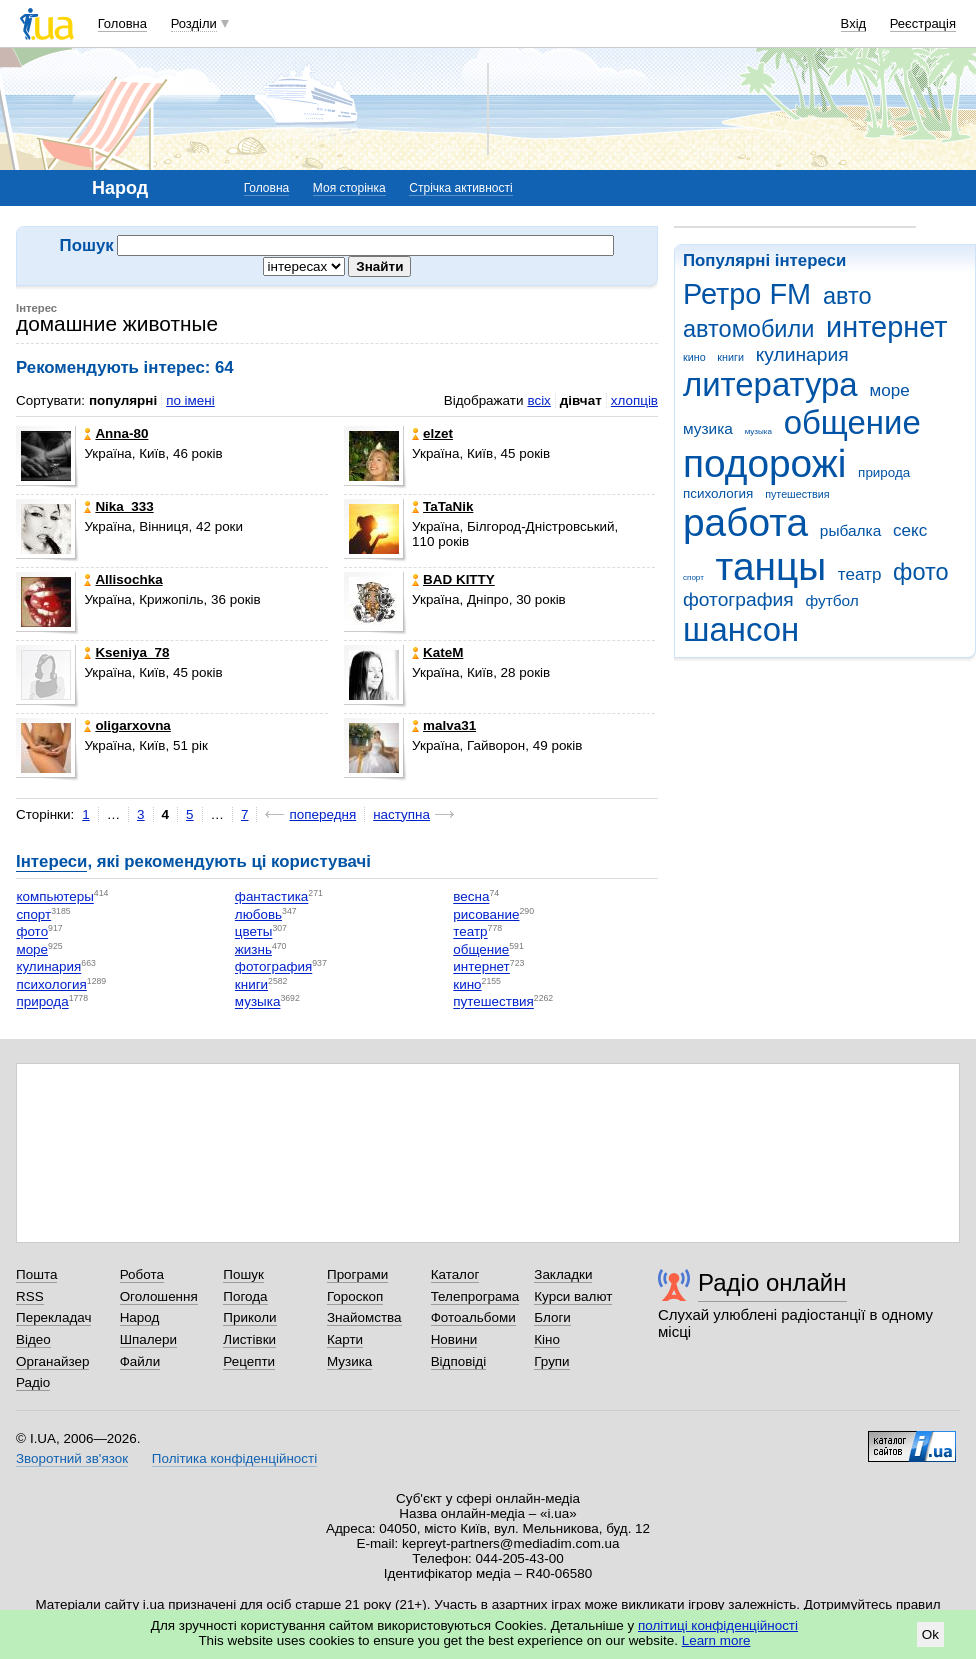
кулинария (802, 354)
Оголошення (159, 1296)
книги (730, 357)
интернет (886, 327)
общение (852, 422)
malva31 (444, 725)
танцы (771, 566)
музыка (758, 431)
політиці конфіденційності (718, 1625)
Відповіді (459, 1361)
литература (770, 384)
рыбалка (850, 530)
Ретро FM (747, 294)
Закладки (563, 1274)
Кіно (547, 1339)
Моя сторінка (349, 188)
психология (718, 493)
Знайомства (364, 1317)
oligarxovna (127, 725)
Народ (140, 1317)
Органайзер (52, 1361)
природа (884, 472)
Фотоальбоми (473, 1317)
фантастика (271, 897)
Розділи (194, 23)
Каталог (455, 1274)
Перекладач (53, 1317)
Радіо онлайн (772, 1282)
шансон (741, 629)
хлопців (634, 400)
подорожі (764, 463)
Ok (930, 1634)
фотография (738, 599)
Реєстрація (923, 23)
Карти (345, 1339)
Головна (122, 23)
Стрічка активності (460, 188)
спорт (693, 577)
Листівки (249, 1339)
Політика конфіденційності (234, 1458)
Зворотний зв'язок (72, 1458)
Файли (140, 1361)
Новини (454, 1339)
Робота (142, 1274)
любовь (258, 914)
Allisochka (123, 579)
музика (708, 428)
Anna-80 (116, 433)
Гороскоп (355, 1296)
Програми (357, 1274)
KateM (437, 652)
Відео (33, 1339)
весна (471, 897)
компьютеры (54, 897)
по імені (190, 400)
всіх (538, 400)
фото (921, 572)
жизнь (253, 949)
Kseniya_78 (126, 652)
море (889, 390)
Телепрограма (475, 1296)
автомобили (748, 329)
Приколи (249, 1317)
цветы (254, 932)
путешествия (797, 494)
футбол (831, 600)
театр (860, 574)
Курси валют (573, 1296)
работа (745, 522)
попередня (322, 814)
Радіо (33, 1382)
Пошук (243, 1274)
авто (847, 296)
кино (694, 357)
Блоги (552, 1317)
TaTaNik (442, 506)
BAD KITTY (453, 579)
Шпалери (148, 1339)
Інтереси (51, 861)
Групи (551, 1361)
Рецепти (249, 1361)
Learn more (716, 1640)
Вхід (854, 23)
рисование (486, 914)
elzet (432, 433)
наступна (401, 814)
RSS (30, 1296)
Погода (245, 1296)
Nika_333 (118, 506)
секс (910, 530)
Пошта (36, 1274)
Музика (349, 1361)
